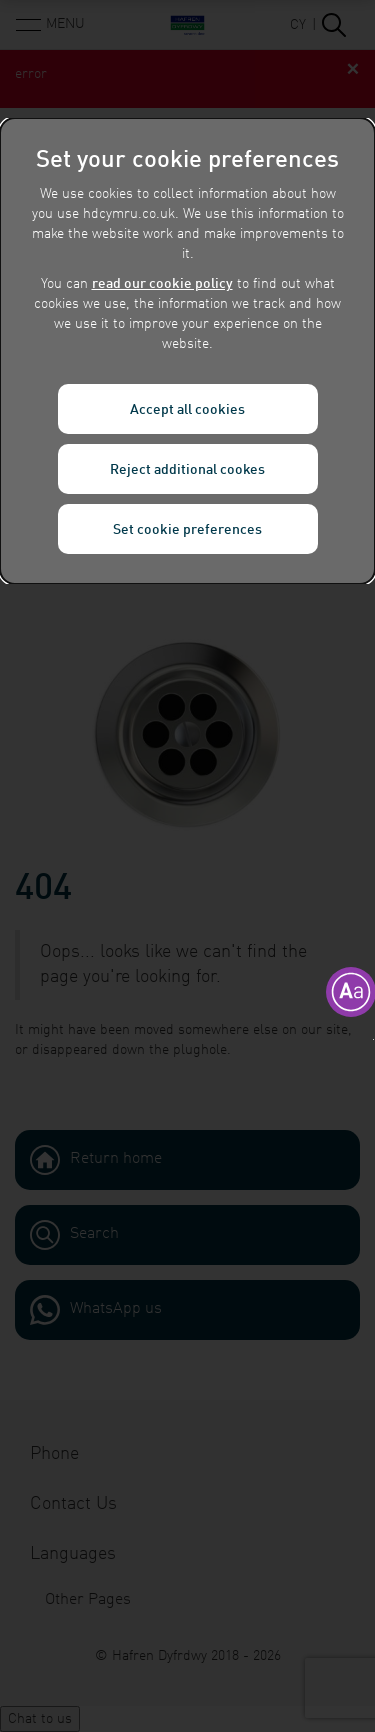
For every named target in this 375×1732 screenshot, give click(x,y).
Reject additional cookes (187, 470)
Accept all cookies (187, 410)
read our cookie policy (162, 284)
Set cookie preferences (187, 530)
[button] (373, 1039)
